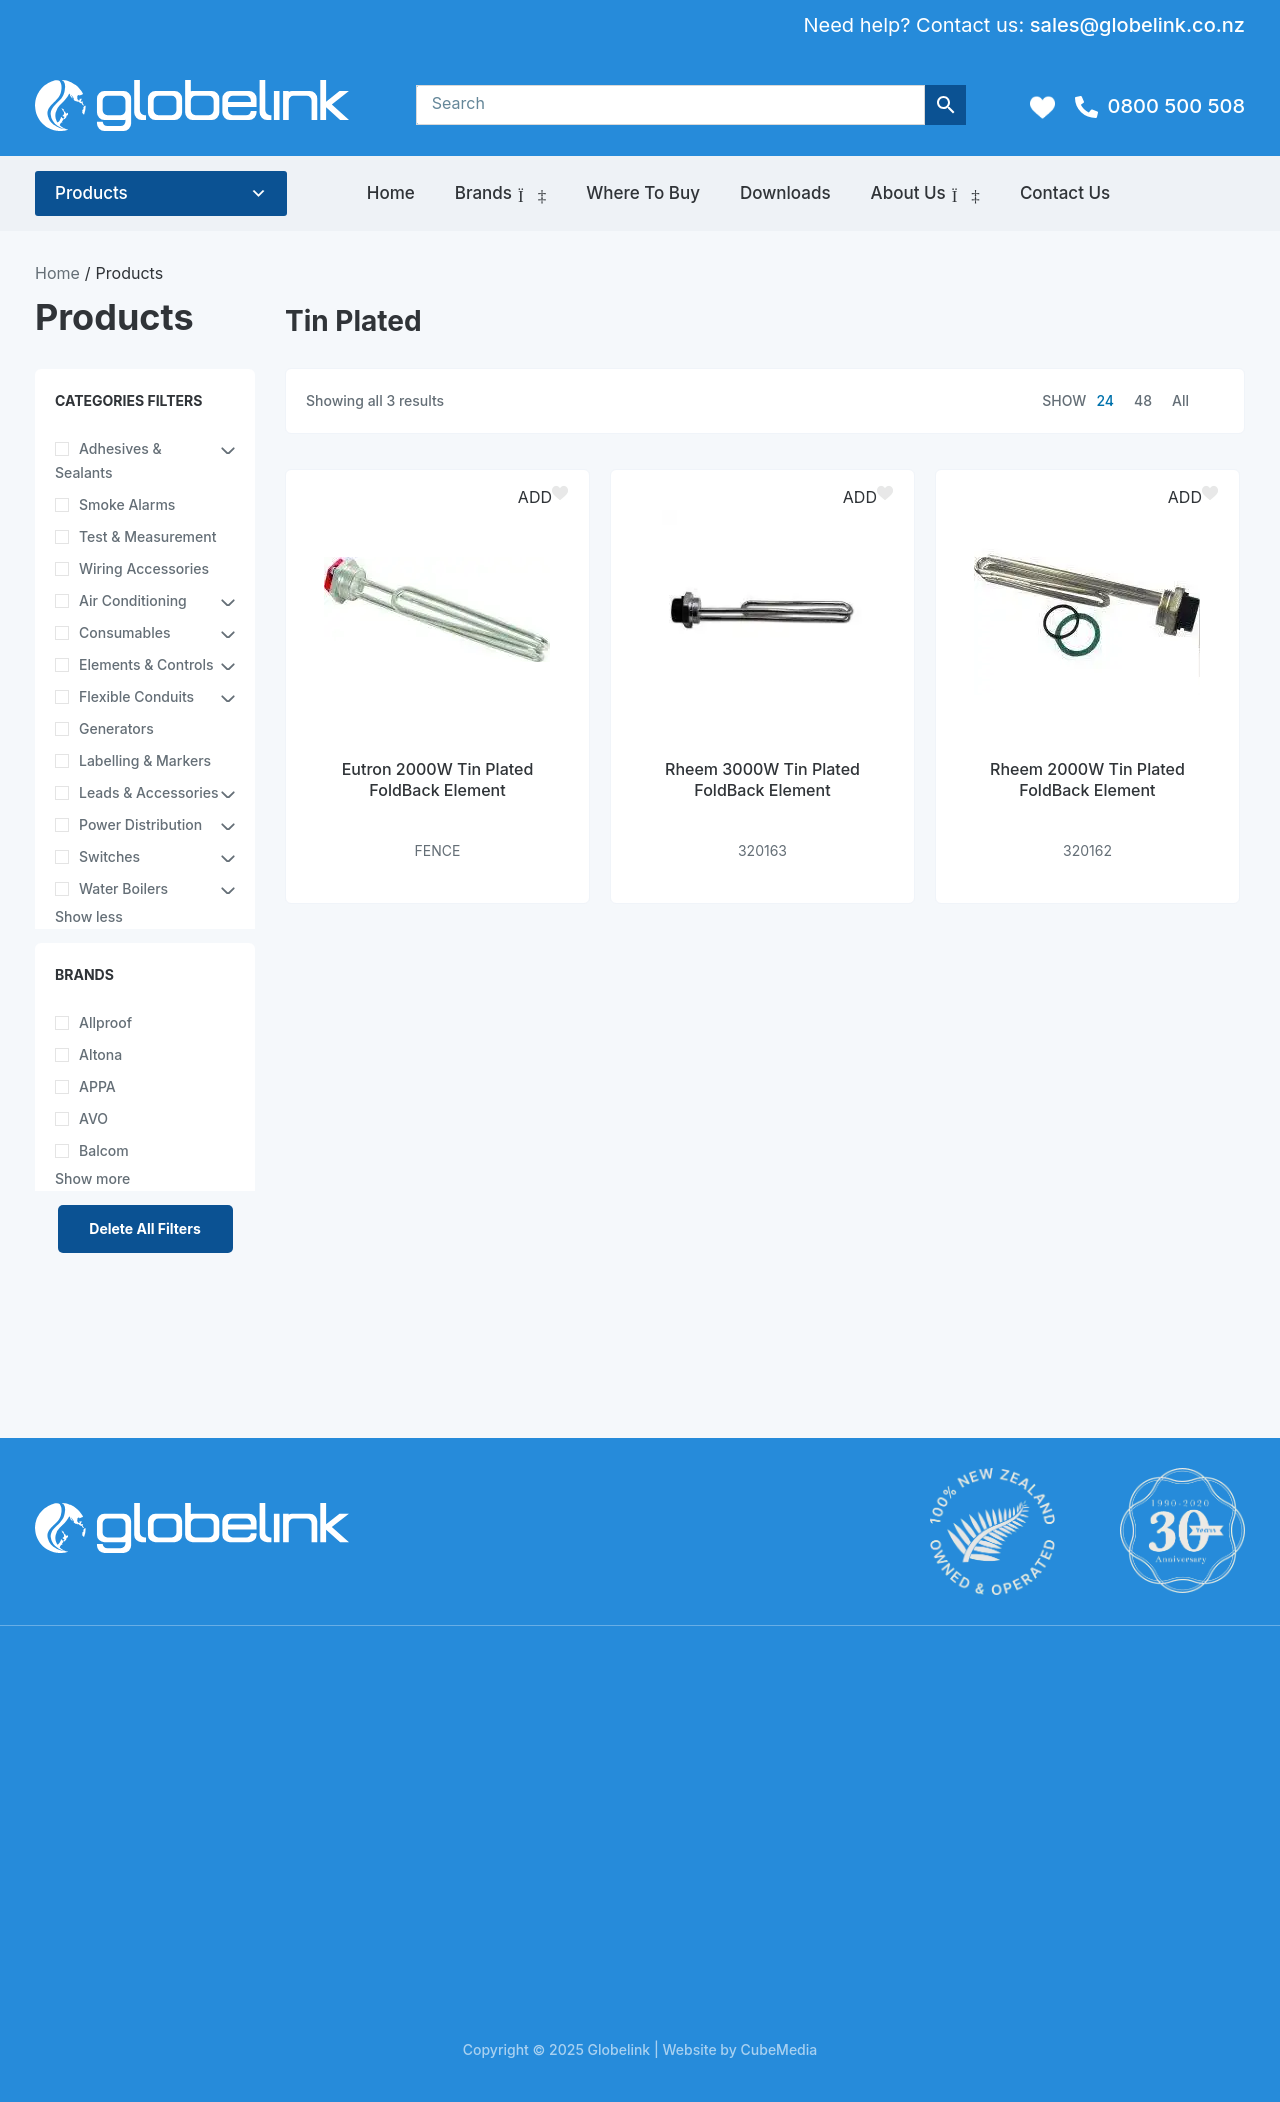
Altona (100, 1054)
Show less (89, 916)
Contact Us (1065, 193)
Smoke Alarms (127, 504)
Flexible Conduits (136, 696)
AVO (93, 1118)
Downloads (785, 193)
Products (91, 193)
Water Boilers (123, 888)
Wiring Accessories (144, 568)
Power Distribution (140, 824)
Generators (116, 728)
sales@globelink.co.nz (1137, 25)
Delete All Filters (144, 1228)
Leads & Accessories (149, 792)
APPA (97, 1086)
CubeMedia (779, 2049)
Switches (109, 856)
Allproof (105, 1022)
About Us (925, 193)
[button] (546, 497)
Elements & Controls (146, 664)
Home (391, 193)
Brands (500, 193)
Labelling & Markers (145, 760)
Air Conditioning (133, 600)
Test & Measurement (147, 536)
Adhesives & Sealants (108, 460)
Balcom (104, 1150)
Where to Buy (643, 193)
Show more (92, 1178)
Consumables (124, 632)
